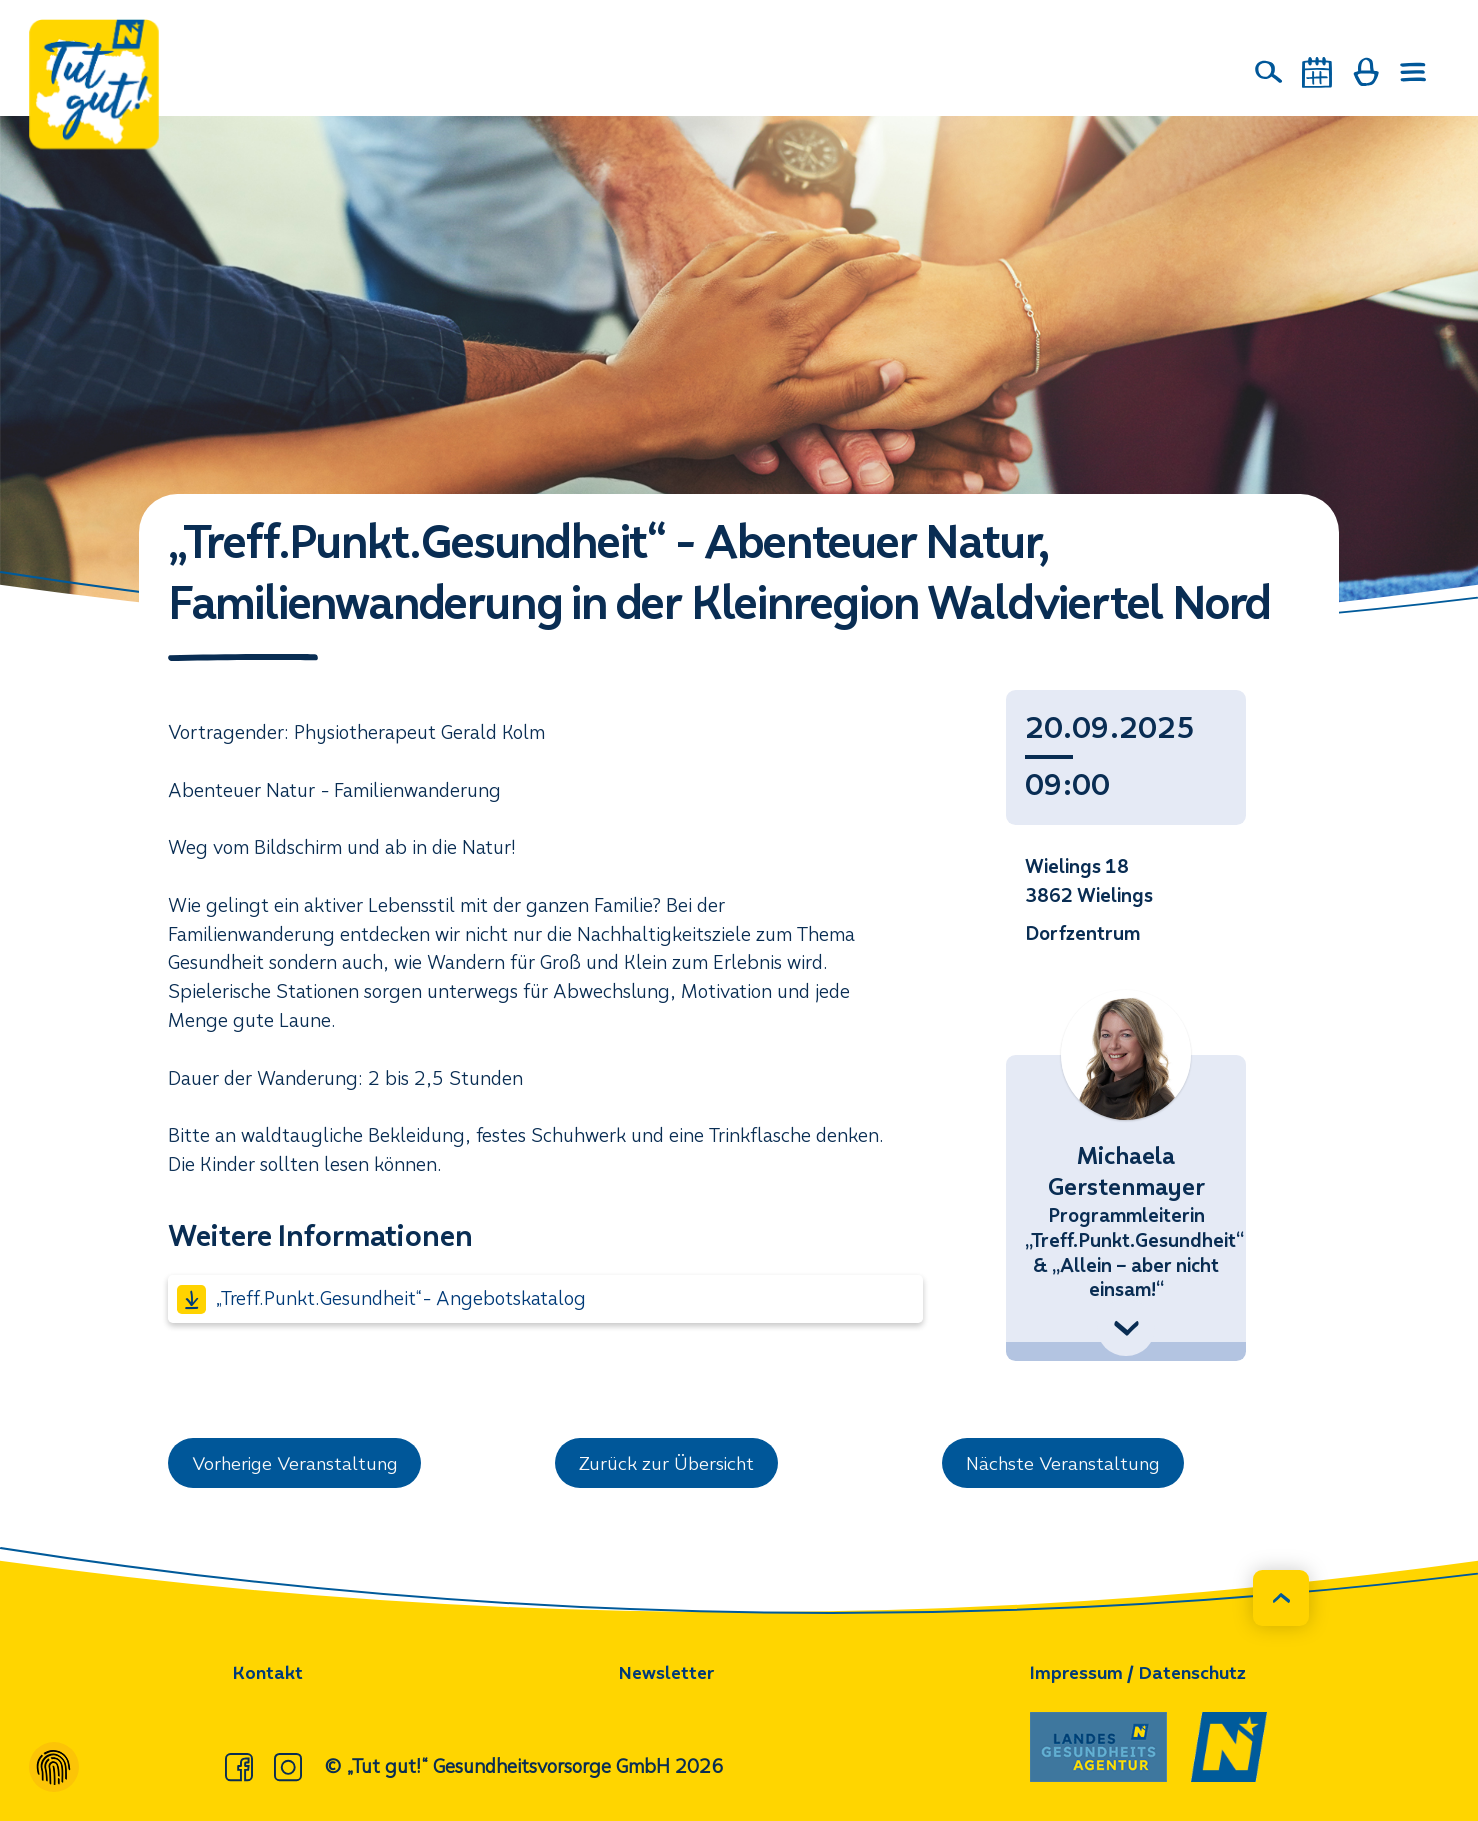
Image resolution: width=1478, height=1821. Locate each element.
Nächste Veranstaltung (1065, 1463)
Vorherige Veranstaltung (298, 1463)
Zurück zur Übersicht (668, 1463)
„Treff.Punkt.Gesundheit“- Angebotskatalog (381, 1299)
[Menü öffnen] (1414, 73)
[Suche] (1269, 72)
